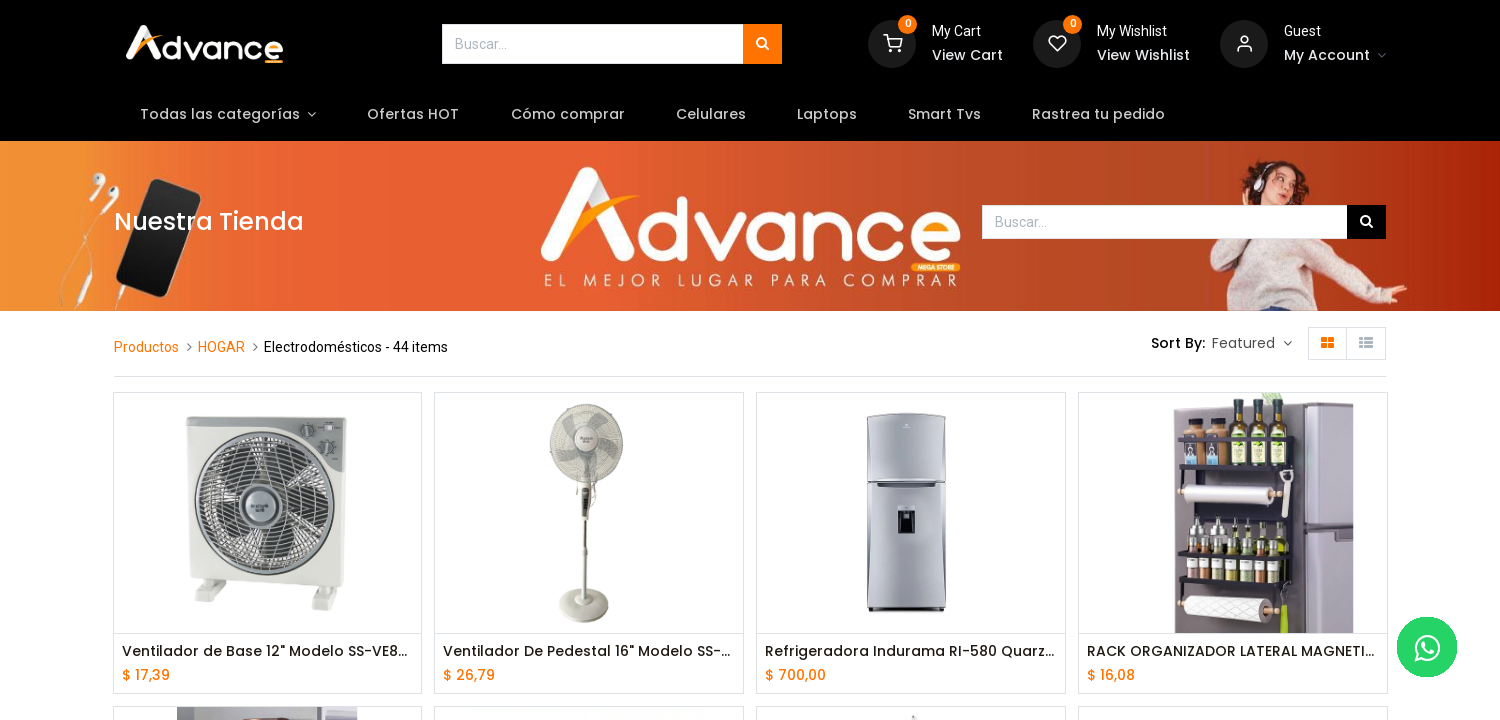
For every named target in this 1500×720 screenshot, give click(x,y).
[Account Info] (1335, 56)
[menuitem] (413, 115)
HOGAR (221, 347)
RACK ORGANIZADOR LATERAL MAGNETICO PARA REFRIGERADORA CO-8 (1233, 651)
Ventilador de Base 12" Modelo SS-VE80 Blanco (268, 651)
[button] (1252, 344)
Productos (146, 347)
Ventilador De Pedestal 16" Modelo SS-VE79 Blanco (589, 651)
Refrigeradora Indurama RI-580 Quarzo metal (911, 651)
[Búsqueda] (762, 44)
